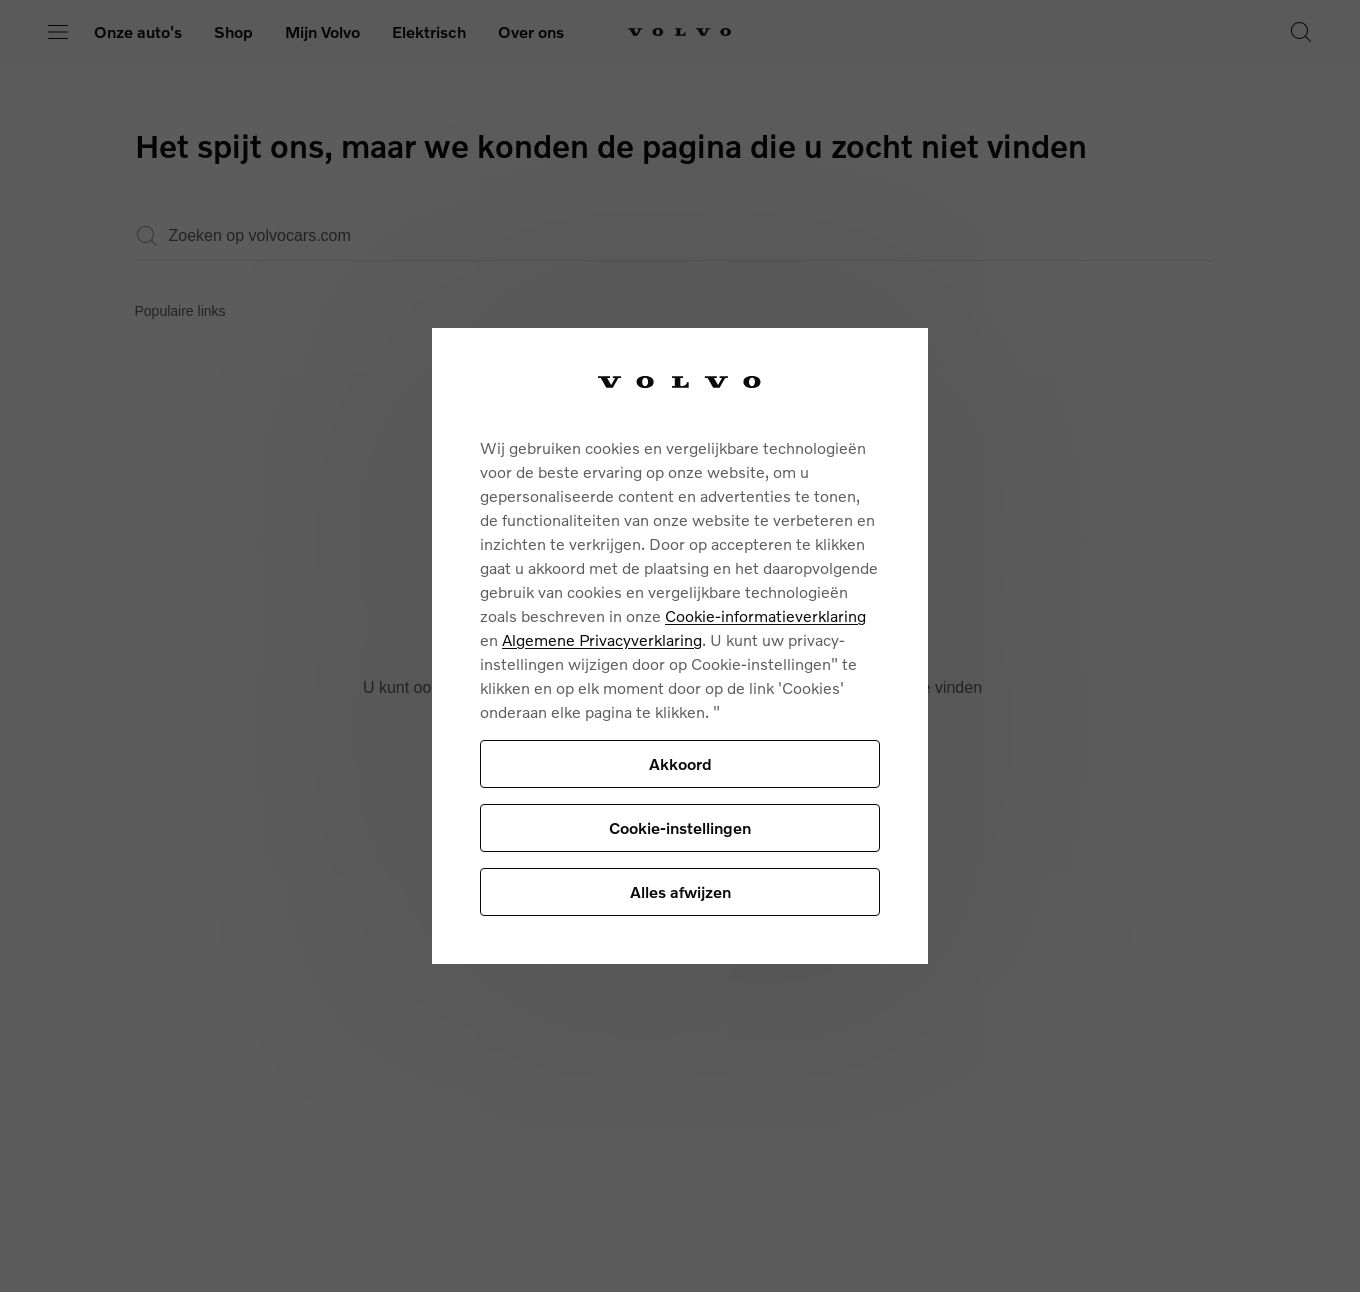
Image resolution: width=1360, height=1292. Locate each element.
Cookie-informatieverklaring (765, 615)
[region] (680, 646)
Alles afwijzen (680, 891)
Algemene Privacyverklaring (602, 639)
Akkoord (680, 763)
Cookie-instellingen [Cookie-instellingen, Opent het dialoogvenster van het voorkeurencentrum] (680, 827)
